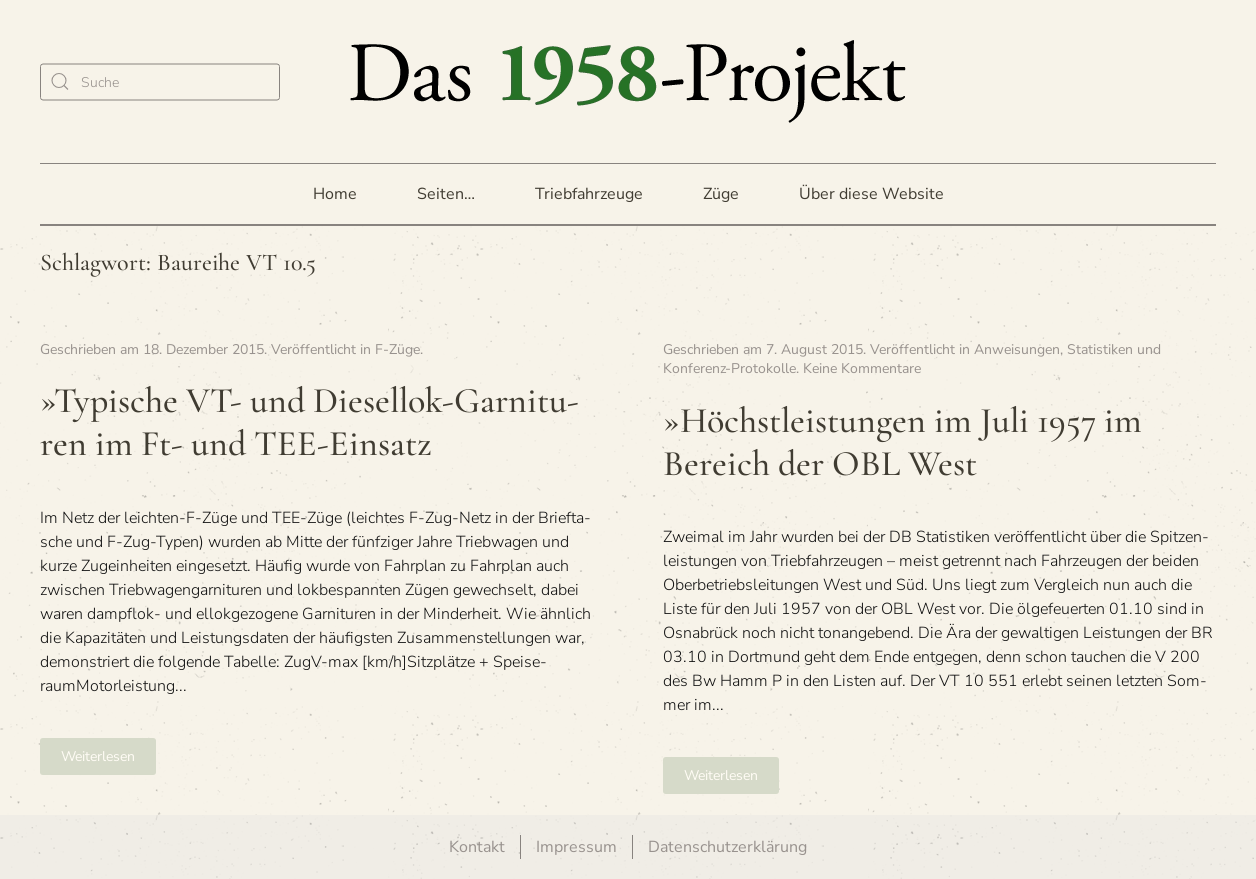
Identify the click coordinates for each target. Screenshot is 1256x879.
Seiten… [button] (446, 194)
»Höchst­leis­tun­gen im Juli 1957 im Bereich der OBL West (902, 442)
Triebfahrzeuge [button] (589, 194)
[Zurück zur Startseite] (628, 81)
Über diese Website (871, 194)
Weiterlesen (98, 756)
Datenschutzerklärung (727, 847)
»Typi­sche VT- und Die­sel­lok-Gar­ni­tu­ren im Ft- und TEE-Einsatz (309, 422)
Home (335, 194)
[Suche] (160, 81)
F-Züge (397, 349)
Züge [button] (721, 194)
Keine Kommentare (862, 368)
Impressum (576, 847)
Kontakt (477, 847)
